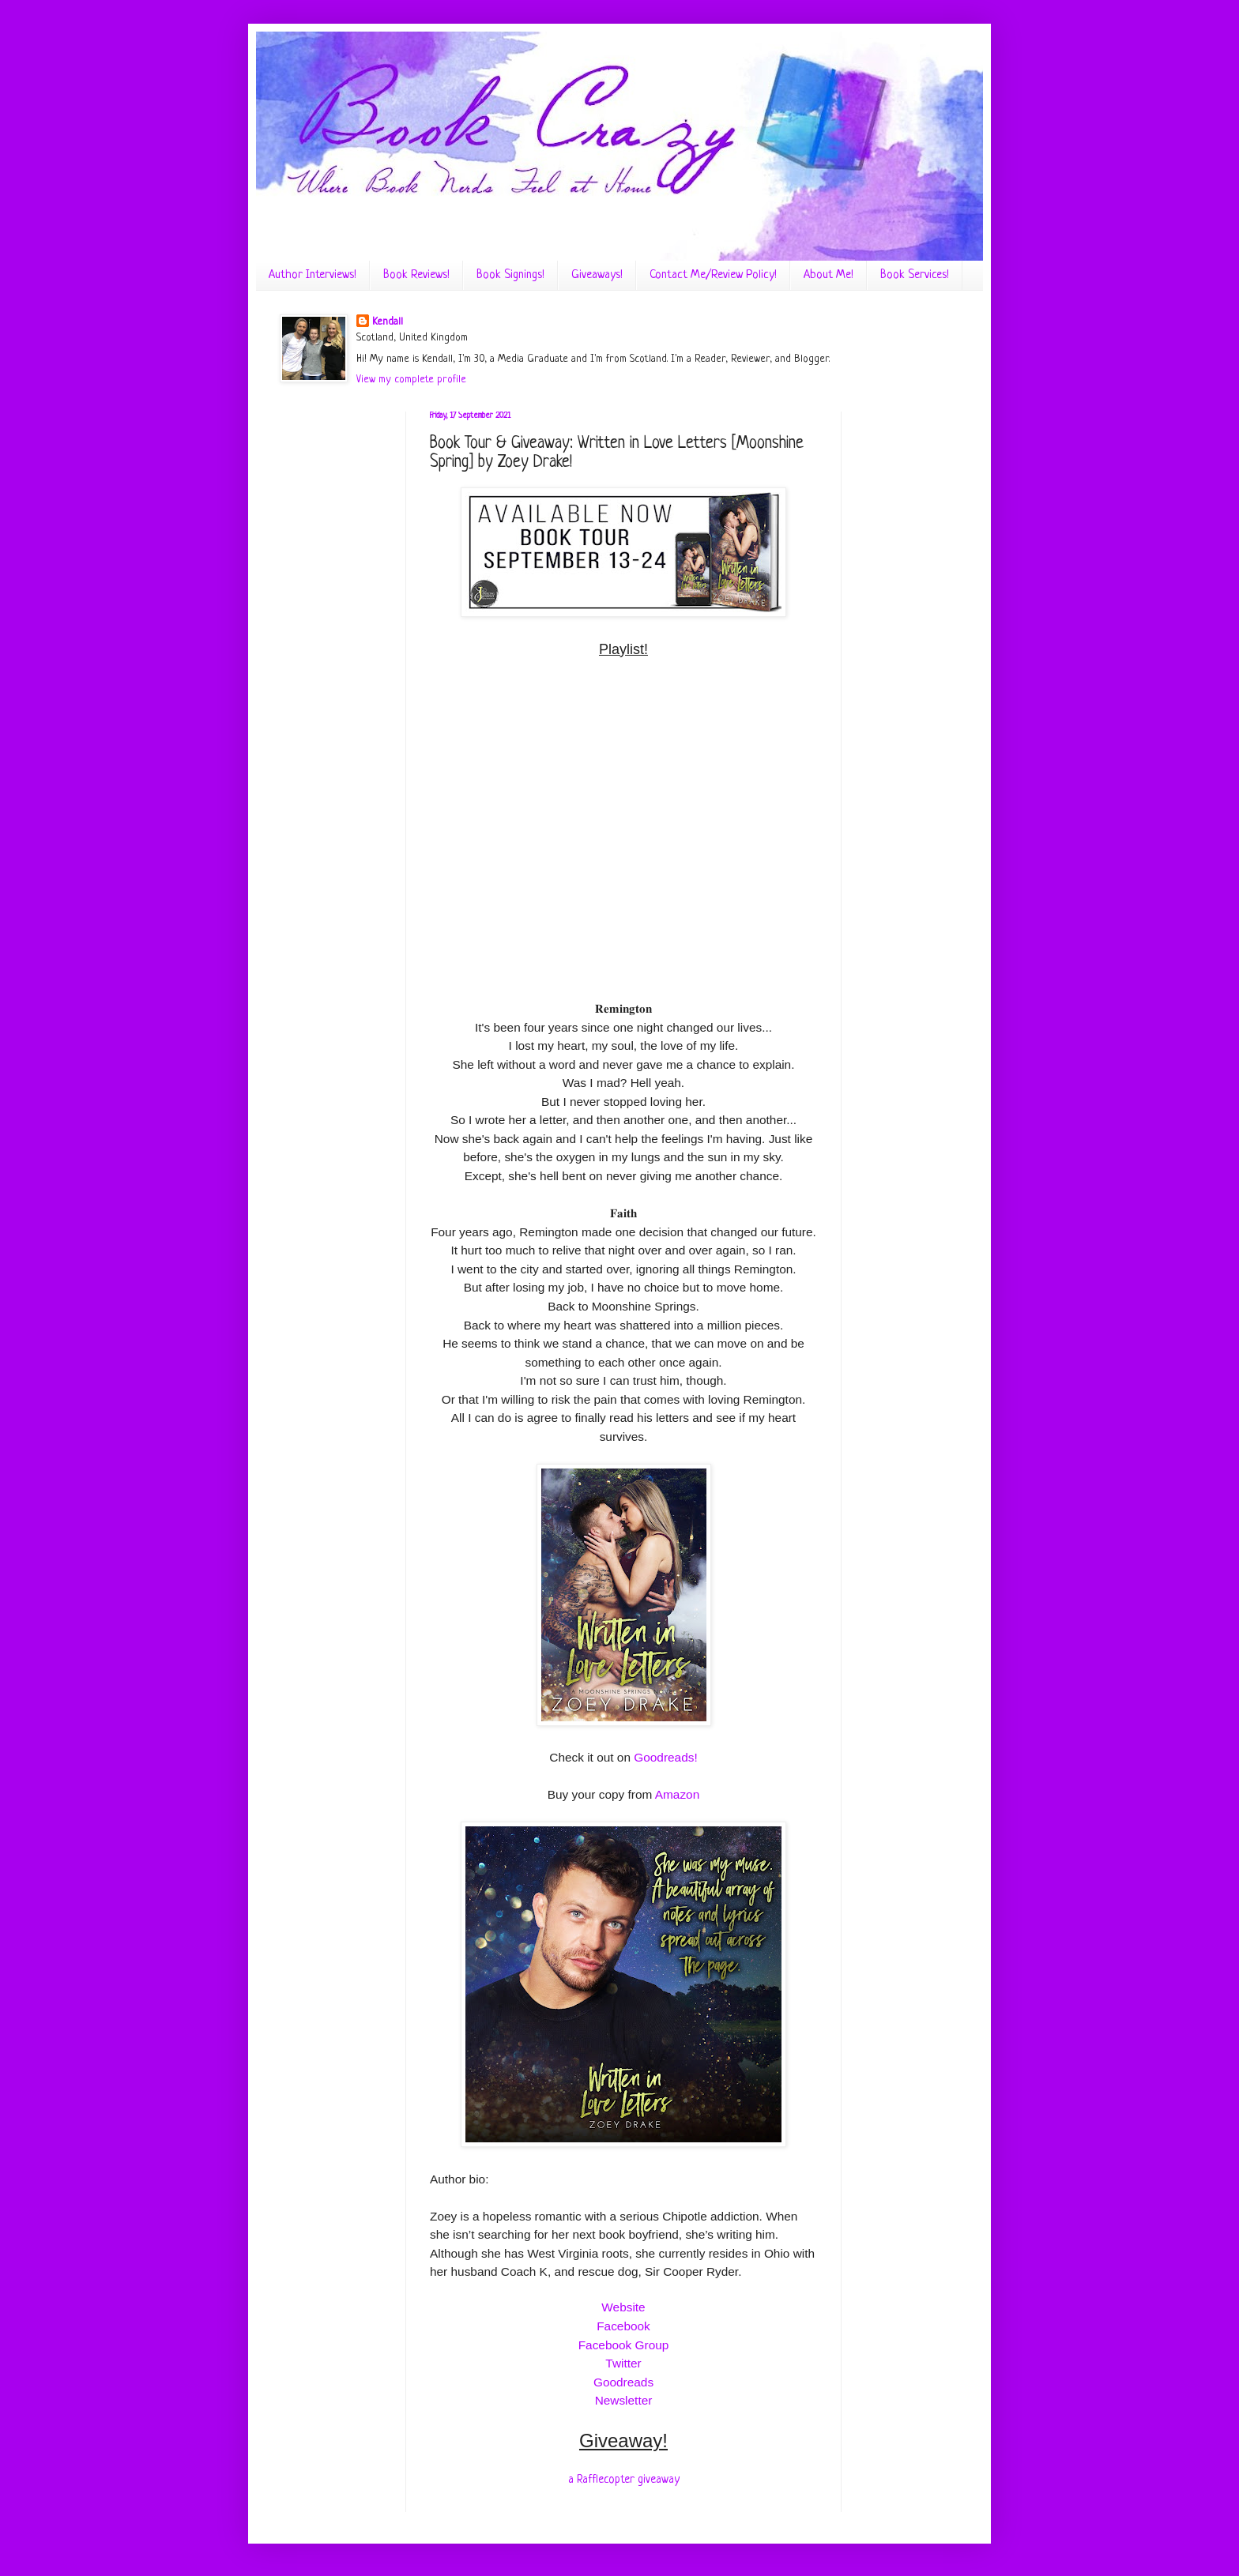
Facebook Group (623, 2345)
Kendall (387, 322)
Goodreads (623, 2382)
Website (623, 2307)
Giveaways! (597, 275)
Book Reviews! (416, 275)
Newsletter (624, 2400)
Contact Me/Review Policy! (713, 275)
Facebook (623, 2326)
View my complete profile (411, 379)
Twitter (623, 2363)
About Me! (828, 275)
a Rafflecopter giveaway (624, 2479)
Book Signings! (510, 275)
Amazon (677, 1794)
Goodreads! (665, 1757)
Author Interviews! (312, 275)
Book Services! (914, 275)
